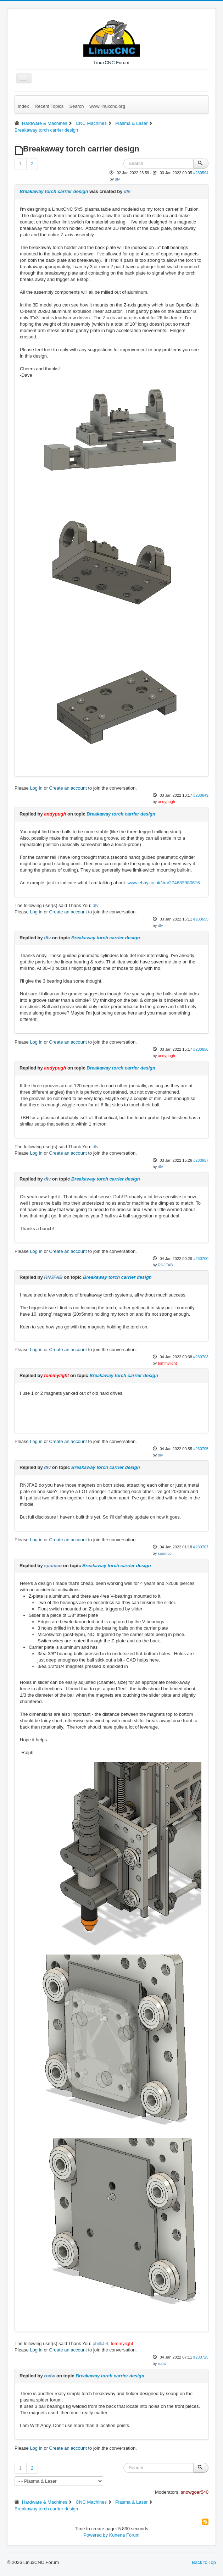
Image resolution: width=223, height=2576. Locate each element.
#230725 (200, 2357)
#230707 (200, 1547)
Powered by (95, 2535)
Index (23, 106)
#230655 (200, 919)
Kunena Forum (124, 2535)
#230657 (200, 1160)
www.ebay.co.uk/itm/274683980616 (164, 882)
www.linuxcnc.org (107, 106)
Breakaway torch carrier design (53, 191)
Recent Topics (49, 106)
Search (76, 106)
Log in (36, 788)
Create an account (68, 788)
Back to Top (204, 2562)
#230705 (200, 1449)
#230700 (200, 1258)
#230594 (200, 173)
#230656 (200, 1049)
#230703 (200, 1357)
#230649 (200, 795)
